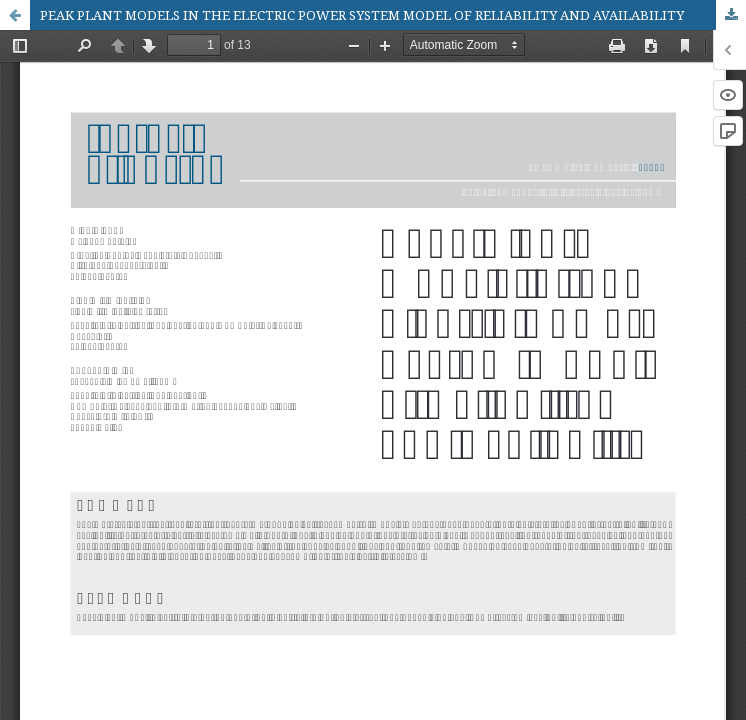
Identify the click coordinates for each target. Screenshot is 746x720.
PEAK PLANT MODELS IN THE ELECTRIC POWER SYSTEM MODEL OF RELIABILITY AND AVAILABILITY (362, 15)
